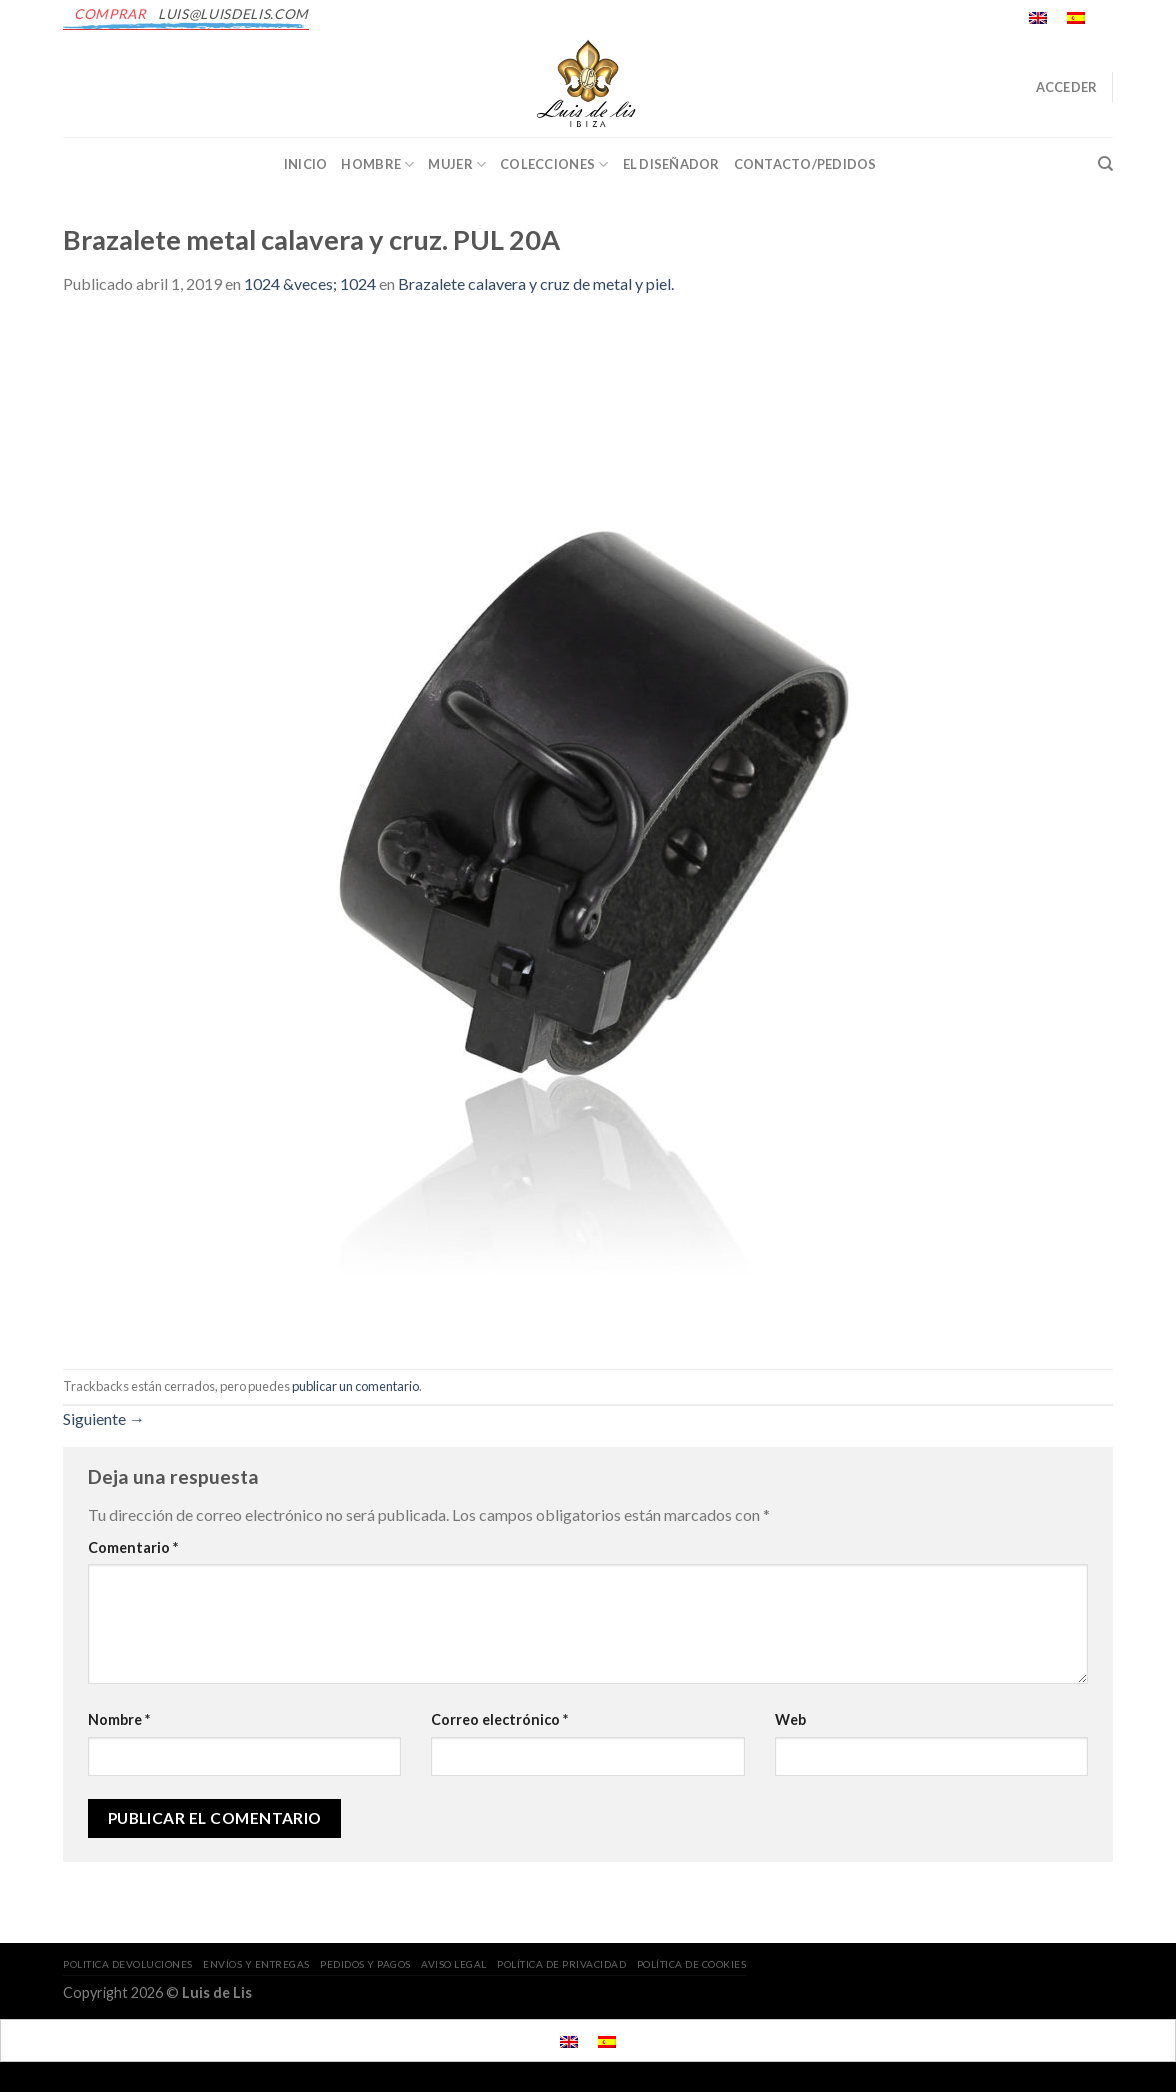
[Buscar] (1105, 164)
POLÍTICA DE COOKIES (692, 1964)
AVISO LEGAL (454, 1964)
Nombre (119, 1719)
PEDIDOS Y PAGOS (365, 1964)
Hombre (377, 164)
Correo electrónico (499, 1719)
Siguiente (104, 1418)
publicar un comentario (355, 1386)
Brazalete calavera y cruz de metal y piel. (536, 283)
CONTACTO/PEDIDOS (805, 164)
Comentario (133, 1547)
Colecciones (554, 164)
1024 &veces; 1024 (310, 283)
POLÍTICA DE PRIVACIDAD (561, 1964)
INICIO (306, 164)
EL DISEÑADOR (671, 164)
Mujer (457, 164)
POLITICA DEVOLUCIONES (128, 1964)
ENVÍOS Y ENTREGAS (256, 1964)
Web (790, 1719)
